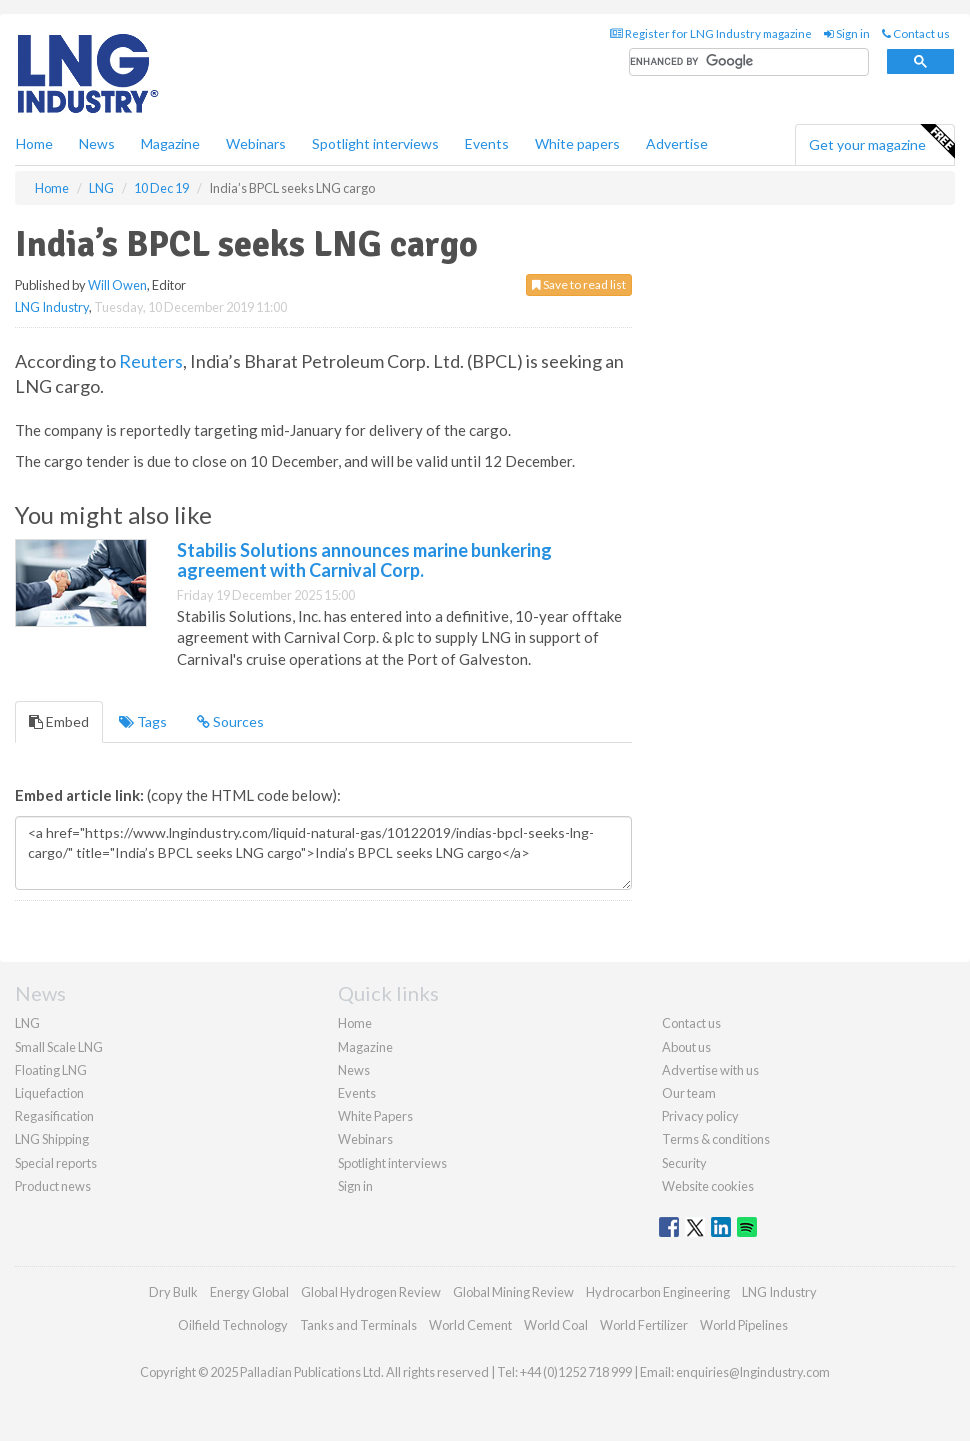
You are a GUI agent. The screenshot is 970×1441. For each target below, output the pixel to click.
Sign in (847, 33)
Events (487, 143)
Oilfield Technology (233, 1325)
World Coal (556, 1325)
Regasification (54, 1116)
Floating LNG (51, 1070)
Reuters (151, 361)
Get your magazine (881, 142)
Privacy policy (700, 1116)
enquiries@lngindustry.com (753, 1372)
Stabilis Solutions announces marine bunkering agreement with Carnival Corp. (364, 560)
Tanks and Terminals (358, 1325)
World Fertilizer (644, 1325)
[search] (749, 62)
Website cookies (708, 1186)
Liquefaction (49, 1093)
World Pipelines (744, 1325)
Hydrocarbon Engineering (658, 1292)
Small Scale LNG (59, 1047)
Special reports (56, 1163)
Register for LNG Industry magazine (711, 33)
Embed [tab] (59, 721)
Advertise (677, 143)
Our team (689, 1093)
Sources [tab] (230, 721)
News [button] (97, 143)
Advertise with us (710, 1070)
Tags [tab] (143, 721)
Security (684, 1163)
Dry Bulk (173, 1292)
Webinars (256, 143)
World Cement (470, 1325)
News (354, 1070)
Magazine (170, 143)
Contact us (916, 33)
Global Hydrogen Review (371, 1292)
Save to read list (579, 284)
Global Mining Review (513, 1292)
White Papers (375, 1116)
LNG (27, 1023)
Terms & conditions (716, 1139)
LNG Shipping (52, 1139)
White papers (577, 143)
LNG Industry (52, 307)
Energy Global (249, 1292)
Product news (53, 1186)
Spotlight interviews (375, 143)
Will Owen (117, 285)
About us (686, 1047)
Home (34, 143)
